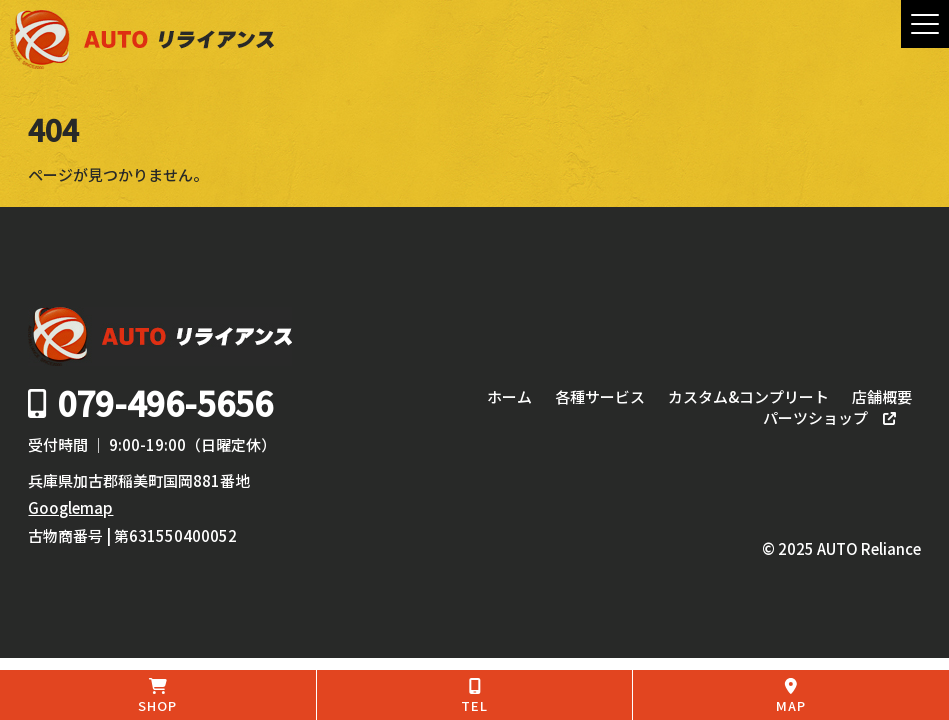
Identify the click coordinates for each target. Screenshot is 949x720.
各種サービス (600, 397)
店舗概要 (882, 397)
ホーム (509, 397)
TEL (475, 696)
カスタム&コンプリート (748, 397)
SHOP (158, 696)
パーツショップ (815, 418)
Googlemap (70, 507)
